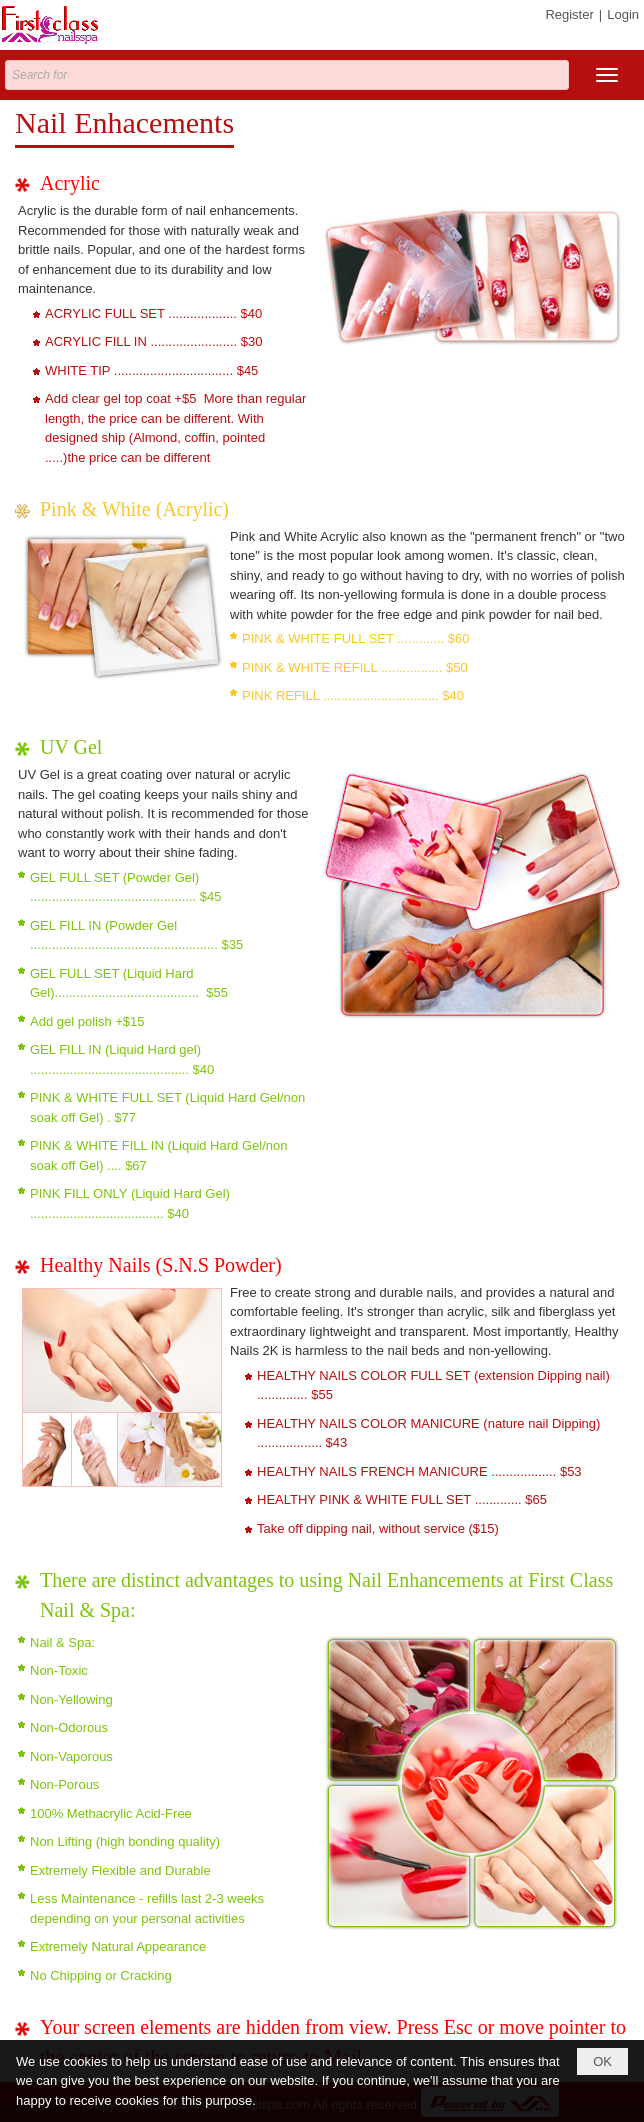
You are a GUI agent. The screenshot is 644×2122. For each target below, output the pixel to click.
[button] (607, 75)
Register (569, 14)
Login (623, 14)
